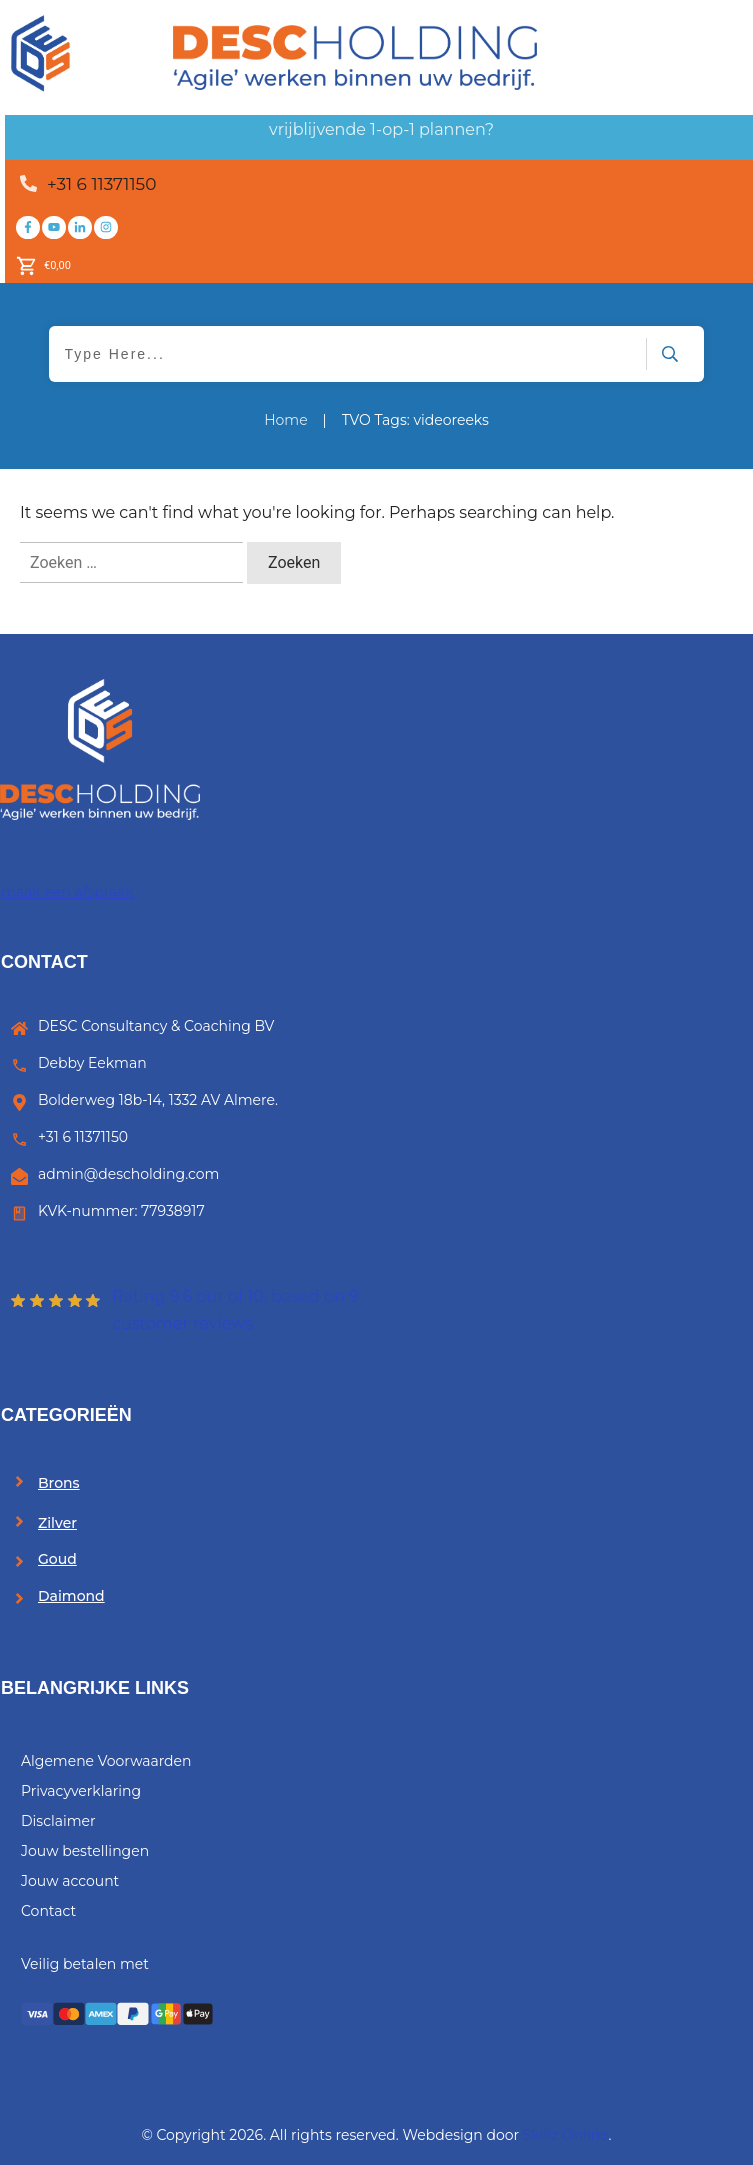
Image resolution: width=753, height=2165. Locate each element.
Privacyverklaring (81, 1791)
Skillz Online (566, 2135)
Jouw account (70, 1881)
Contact (48, 1911)
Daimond (71, 1596)
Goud (57, 1559)
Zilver (57, 1523)
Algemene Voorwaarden (106, 1761)
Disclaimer (58, 1821)
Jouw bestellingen (85, 1851)
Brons (59, 1483)
